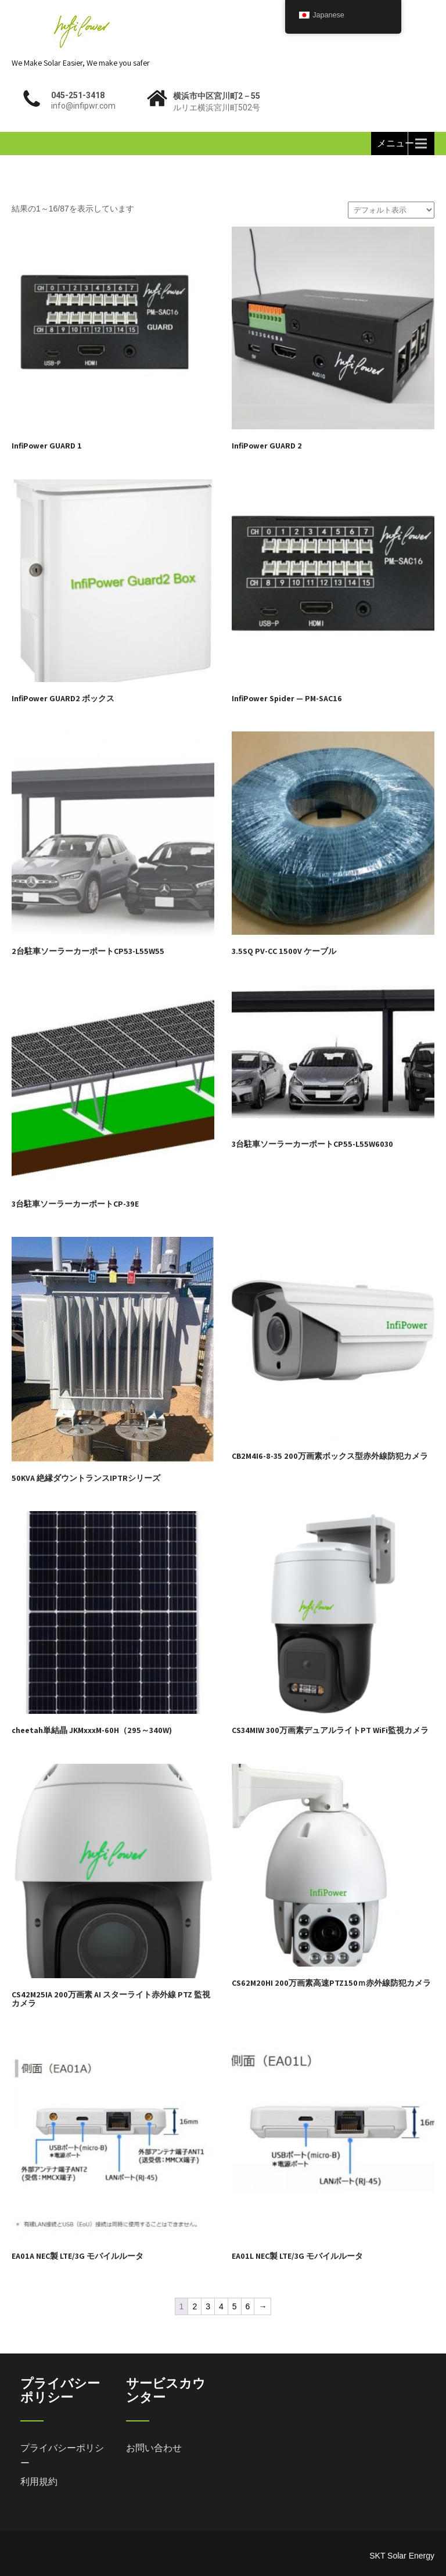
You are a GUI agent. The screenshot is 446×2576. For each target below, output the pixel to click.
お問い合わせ (154, 2448)
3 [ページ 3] (208, 2306)
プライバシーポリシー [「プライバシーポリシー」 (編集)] (62, 2455)
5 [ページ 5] (234, 2306)
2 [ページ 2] (194, 2306)
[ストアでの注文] (391, 210)
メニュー (395, 143)
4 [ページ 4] (221, 2306)
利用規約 (38, 2481)
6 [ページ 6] (248, 2306)
